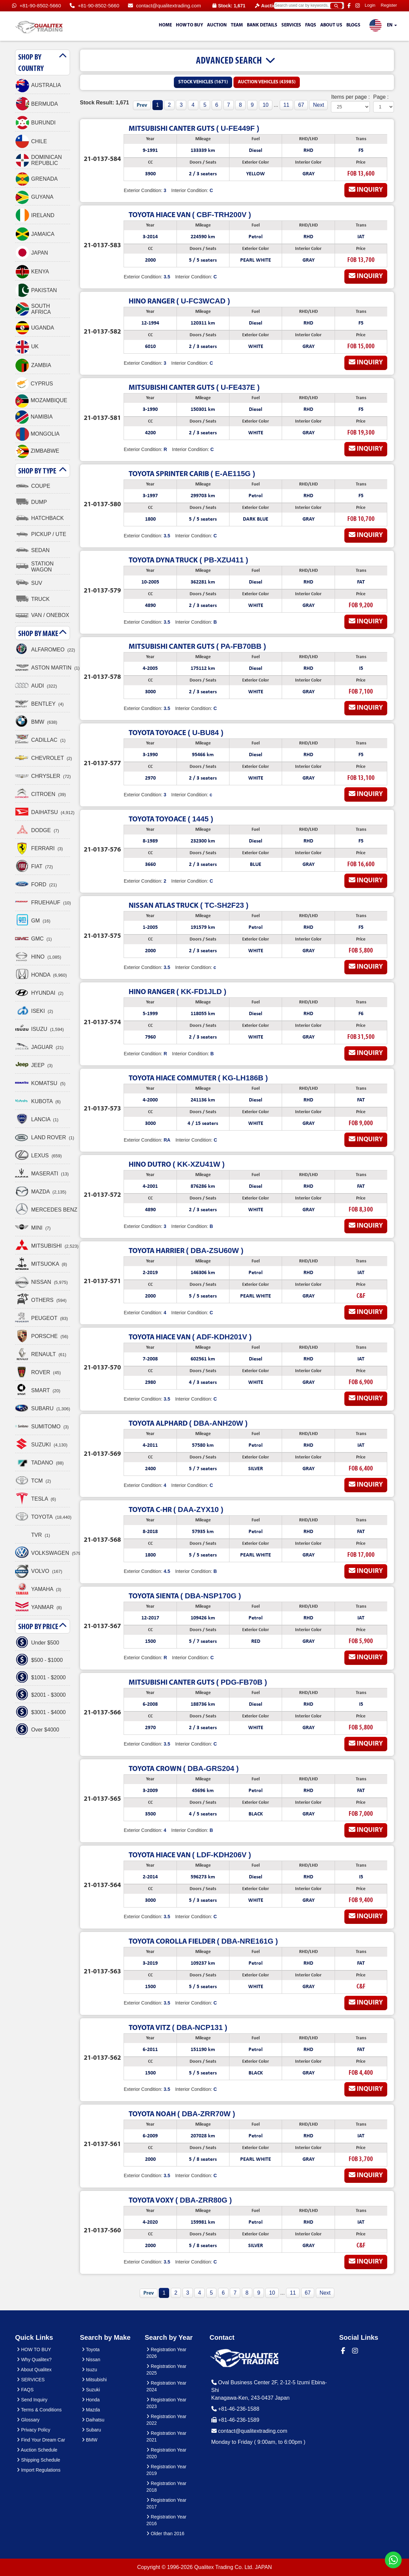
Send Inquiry (32, 2399)
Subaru (91, 2429)
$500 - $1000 (39, 1660)
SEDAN (32, 550)
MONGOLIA (37, 434)
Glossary (28, 2419)
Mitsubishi (94, 2379)
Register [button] (389, 5)
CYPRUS (34, 384)
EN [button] (383, 25)
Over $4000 (37, 1729)
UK (27, 347)
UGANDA (34, 328)
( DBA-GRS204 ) (183, 1768)
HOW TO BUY (189, 25)
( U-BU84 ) (176, 732)
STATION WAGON (34, 566)
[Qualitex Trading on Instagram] (358, 5)
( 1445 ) (171, 819)
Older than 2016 (165, 2533)
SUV (28, 583)
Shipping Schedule (38, 2460)
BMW (89, 2439)
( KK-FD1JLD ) (177, 991)
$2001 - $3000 (40, 1695)
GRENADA (36, 179)
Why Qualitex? (34, 2359)
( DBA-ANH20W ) (188, 1423)
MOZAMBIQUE (41, 400)
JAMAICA (34, 234)
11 (286, 105)
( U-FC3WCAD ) (179, 301)
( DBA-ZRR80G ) (180, 2200)
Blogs (353, 25)
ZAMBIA (33, 365)
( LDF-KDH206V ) (190, 1855)
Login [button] (370, 5)
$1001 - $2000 (40, 1677)
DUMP (31, 502)
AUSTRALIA (38, 85)
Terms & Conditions (39, 2409)
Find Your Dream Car (41, 2439)
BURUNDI (35, 123)
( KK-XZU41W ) (176, 1164)
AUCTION (217, 25)
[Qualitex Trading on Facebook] (349, 5)
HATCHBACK (39, 518)
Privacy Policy (33, 2429)
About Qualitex (34, 2369)
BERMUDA (36, 104)
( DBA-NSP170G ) (185, 1596)
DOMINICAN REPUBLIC (38, 160)
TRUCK (32, 599)
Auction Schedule (37, 2450)
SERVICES (291, 25)
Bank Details (262, 25)
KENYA (32, 272)
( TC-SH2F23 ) (188, 905)
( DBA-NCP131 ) (178, 2027)
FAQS (310, 25)
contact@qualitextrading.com (164, 5)
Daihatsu (93, 2419)
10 (266, 105)
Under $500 (37, 1642)
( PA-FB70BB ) (197, 646)
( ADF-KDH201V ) (190, 1337)
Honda (91, 2399)
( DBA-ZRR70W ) (182, 2114)
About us (331, 25)
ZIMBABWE (37, 451)
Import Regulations (38, 2470)
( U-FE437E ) (194, 387)
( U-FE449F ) (194, 128)
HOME (165, 25)
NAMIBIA (34, 417)
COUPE (32, 486)
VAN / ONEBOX (42, 615)
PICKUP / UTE (40, 534)
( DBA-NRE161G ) (203, 1941)
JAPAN (31, 253)
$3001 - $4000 (40, 1712)
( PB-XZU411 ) (188, 560)
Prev (142, 105)
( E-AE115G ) (192, 473)
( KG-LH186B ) (198, 1078)
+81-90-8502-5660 (36, 5)
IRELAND (34, 215)
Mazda (91, 2409)
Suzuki (91, 2389)
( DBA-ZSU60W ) (186, 1250)
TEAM (237, 25)
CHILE (31, 142)
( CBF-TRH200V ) (190, 214)
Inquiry (366, 189)
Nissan (91, 2359)
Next (318, 105)
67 (301, 105)
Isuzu (89, 2369)
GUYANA (34, 197)
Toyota (91, 2349)
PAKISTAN (36, 290)
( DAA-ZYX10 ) (176, 1509)
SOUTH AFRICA (33, 309)
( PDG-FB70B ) (198, 1682)
